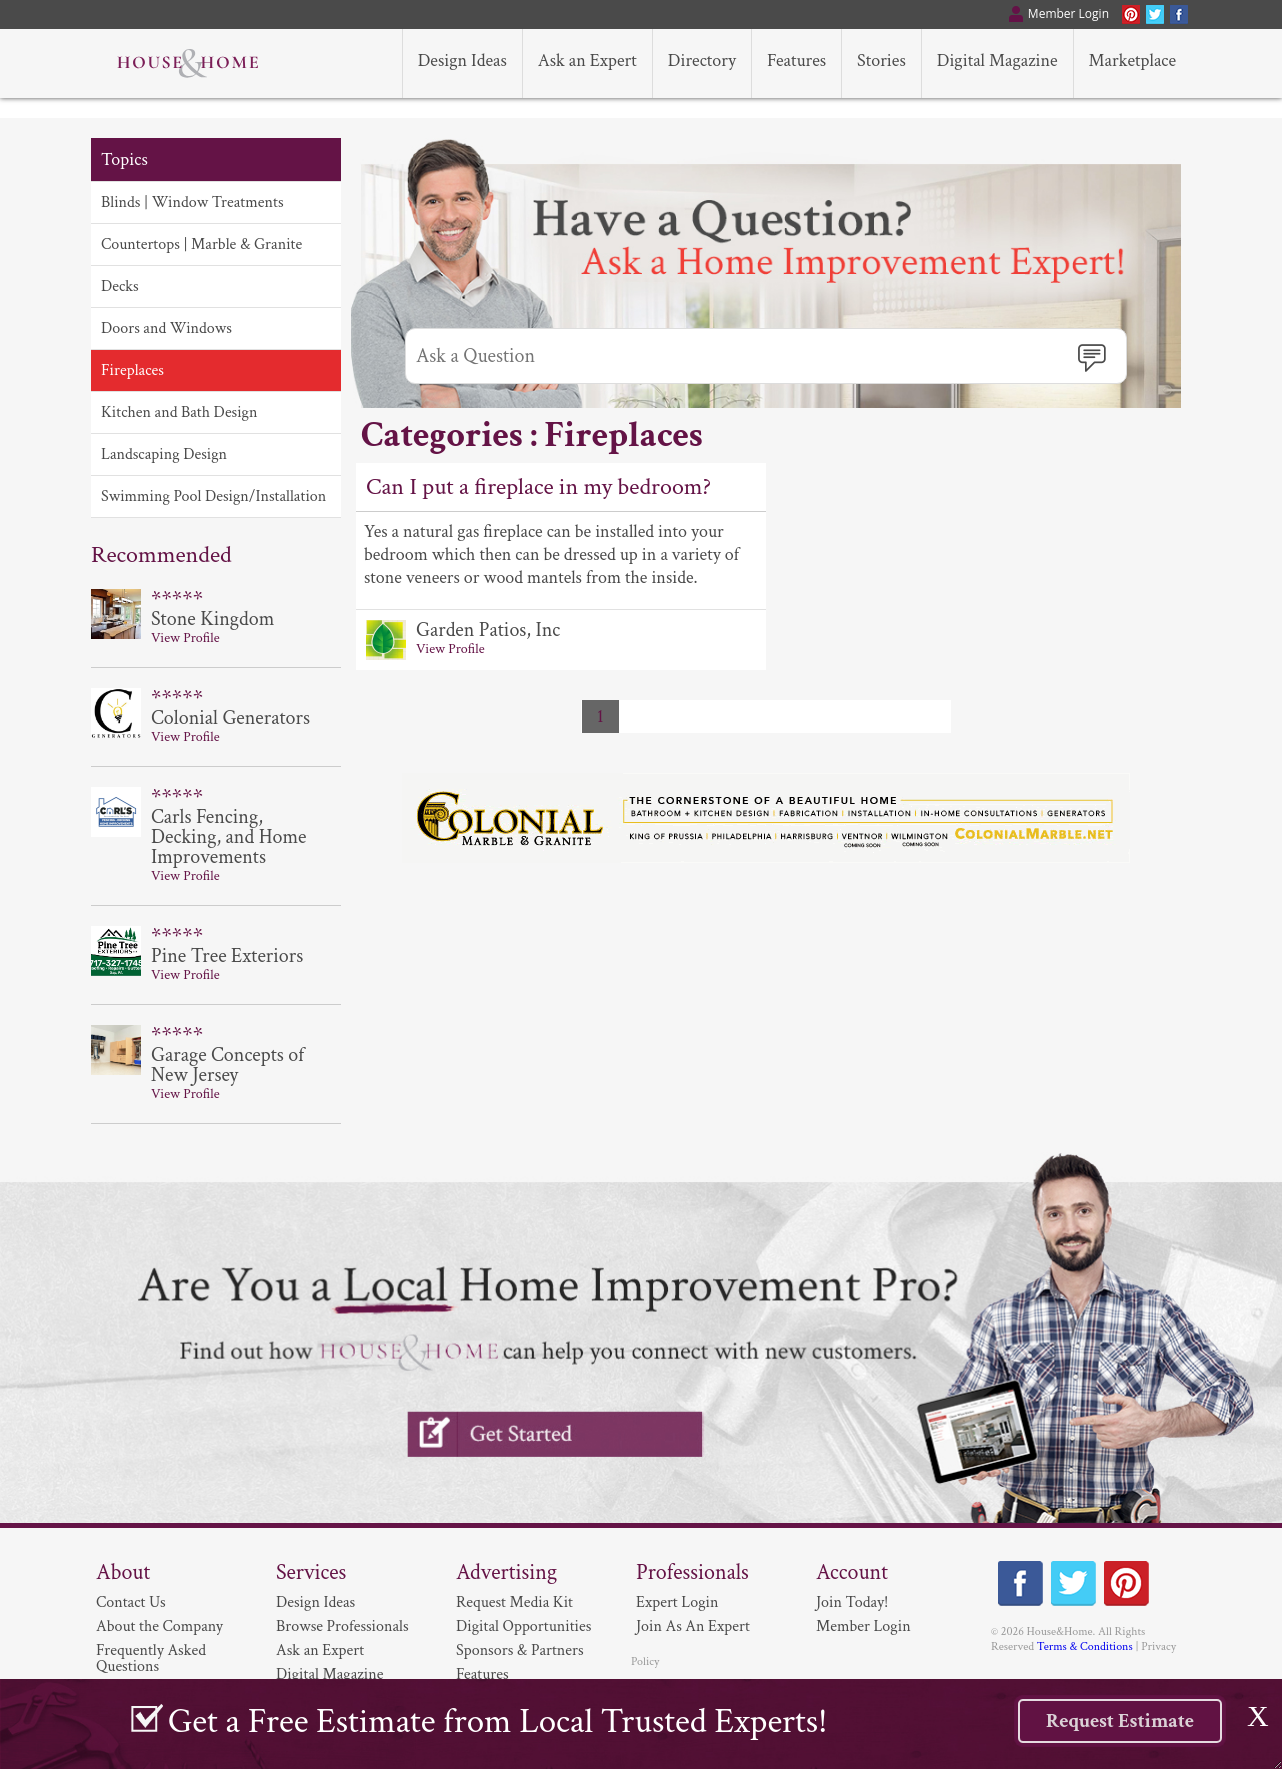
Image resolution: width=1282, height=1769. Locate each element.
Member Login (863, 1626)
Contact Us (131, 1602)
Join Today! (852, 1602)
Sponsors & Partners (520, 1650)
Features (482, 1674)
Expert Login (677, 1602)
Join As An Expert (693, 1626)
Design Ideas (315, 1602)
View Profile (450, 649)
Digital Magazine (329, 1674)
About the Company (159, 1626)
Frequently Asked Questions (151, 1658)
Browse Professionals (342, 1626)
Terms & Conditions (1085, 1646)
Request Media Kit (514, 1602)
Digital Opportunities (523, 1626)
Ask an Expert (320, 1650)
